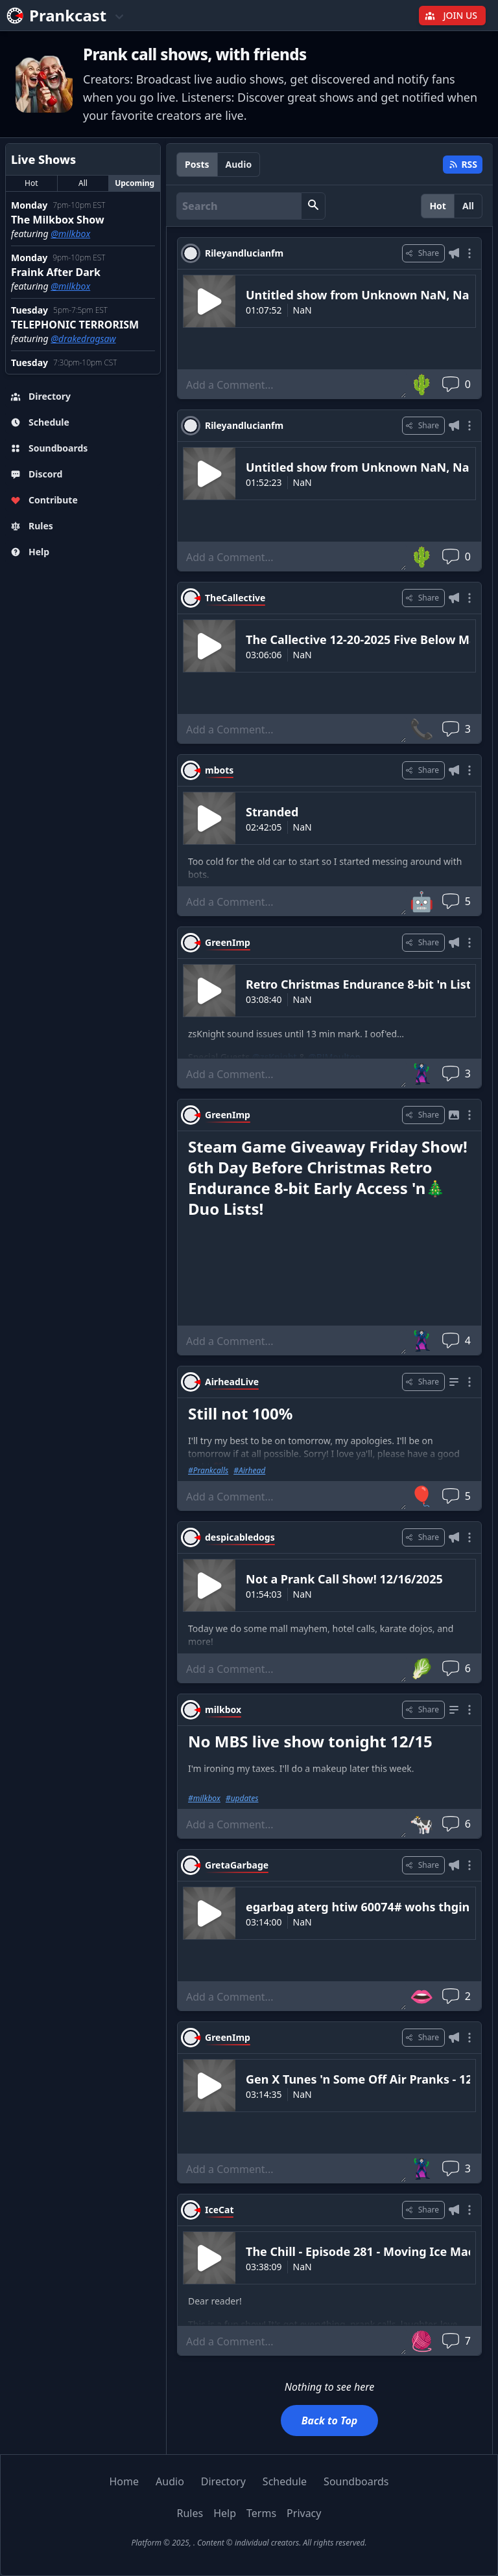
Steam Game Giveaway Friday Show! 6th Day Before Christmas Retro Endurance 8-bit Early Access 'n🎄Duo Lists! (328, 1177)
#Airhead (249, 1471)
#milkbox (204, 1798)
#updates (242, 1798)
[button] (313, 206)
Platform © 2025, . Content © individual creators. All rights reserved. (248, 2542)
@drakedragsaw (83, 338)
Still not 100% (240, 1413)
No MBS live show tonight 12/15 (310, 1741)
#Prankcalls (208, 1471)
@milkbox (70, 233)
